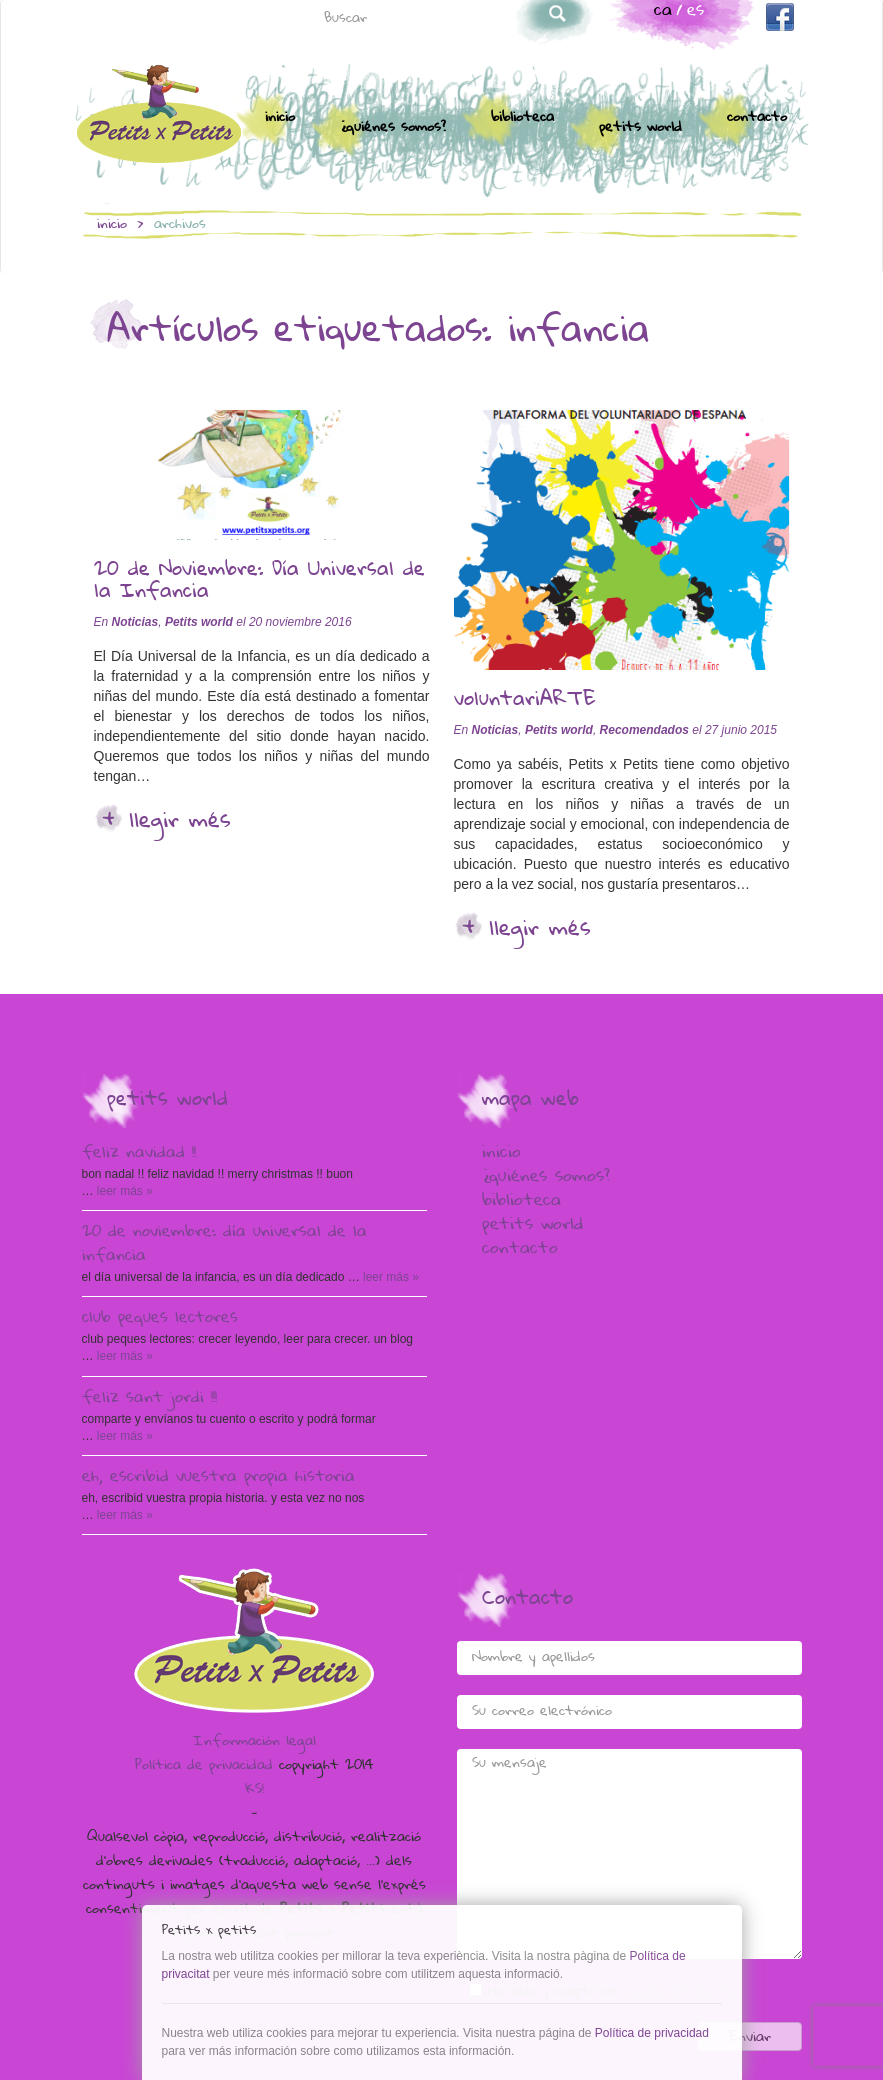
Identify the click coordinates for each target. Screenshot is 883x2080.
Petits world (640, 128)
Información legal (254, 1742)
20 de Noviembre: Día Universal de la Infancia (259, 582)
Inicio (280, 118)
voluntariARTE (525, 701)
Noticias (135, 622)
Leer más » (123, 1191)
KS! (254, 1790)
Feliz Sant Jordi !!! (149, 1399)
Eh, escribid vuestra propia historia (218, 1478)
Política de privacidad (204, 1766)
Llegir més (180, 822)
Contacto (757, 118)
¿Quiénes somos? (393, 128)
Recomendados (644, 730)
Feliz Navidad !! (139, 1154)
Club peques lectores (160, 1319)
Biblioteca (522, 118)
